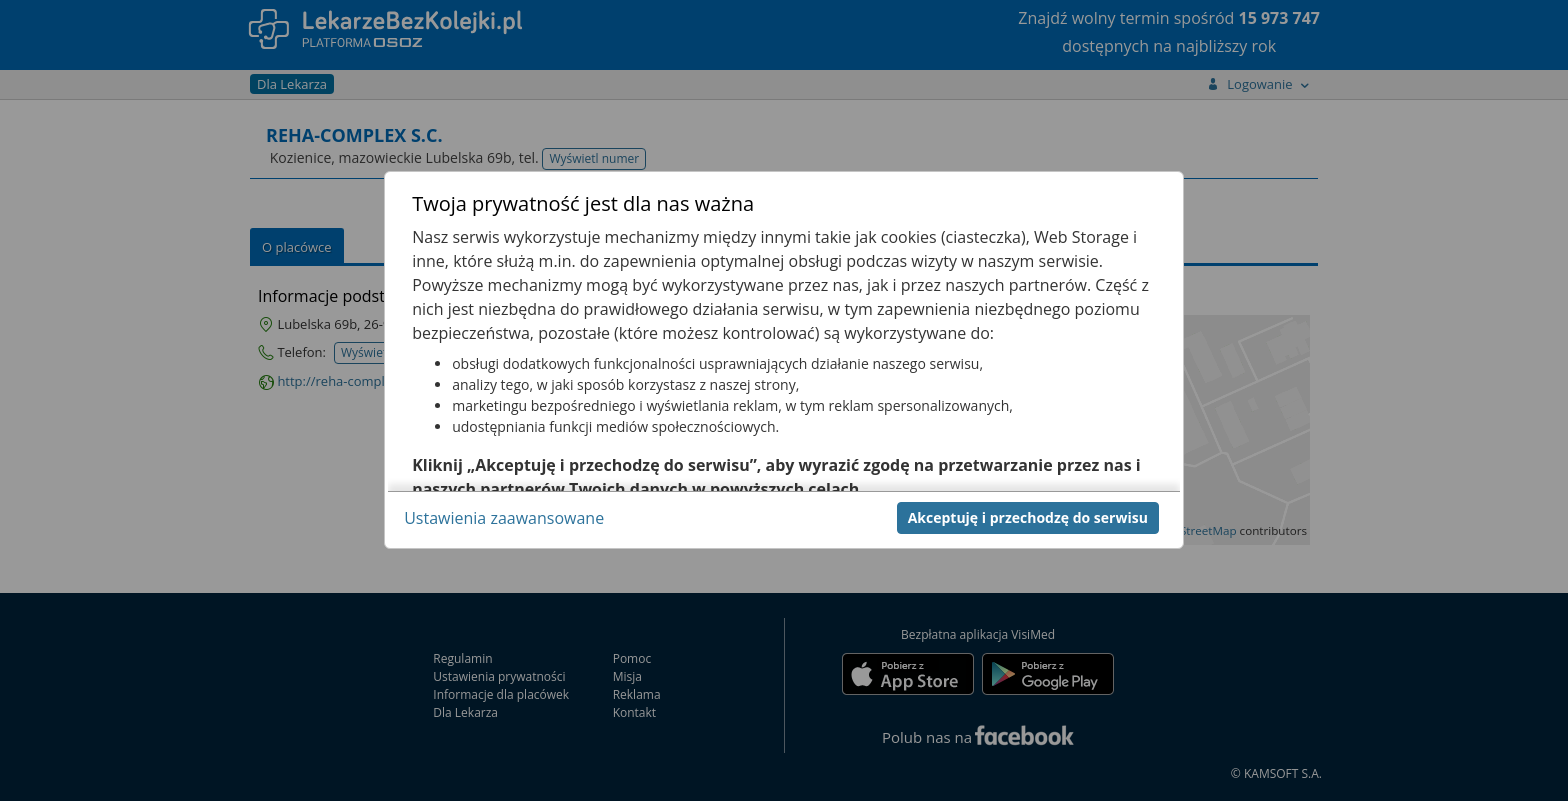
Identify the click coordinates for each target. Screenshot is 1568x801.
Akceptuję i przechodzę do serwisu (1028, 517)
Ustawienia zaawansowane (504, 518)
